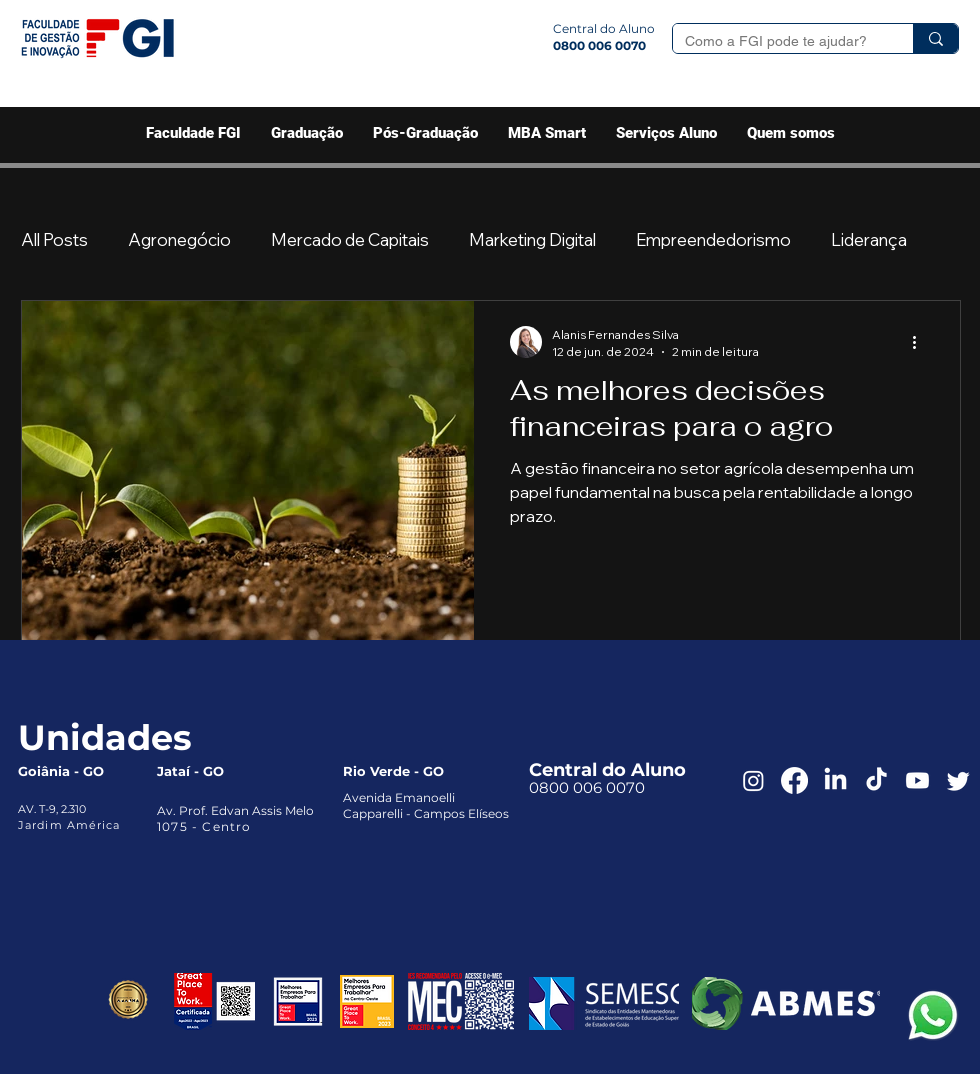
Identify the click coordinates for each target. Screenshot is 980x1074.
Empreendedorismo (713, 239)
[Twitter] (958, 780)
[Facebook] (794, 780)
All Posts (54, 239)
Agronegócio (179, 239)
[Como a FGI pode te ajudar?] (778, 42)
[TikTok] (876, 780)
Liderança (869, 239)
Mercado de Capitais (350, 239)
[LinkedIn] (835, 780)
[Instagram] (753, 780)
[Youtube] (917, 780)
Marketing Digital (532, 239)
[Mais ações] (921, 342)
